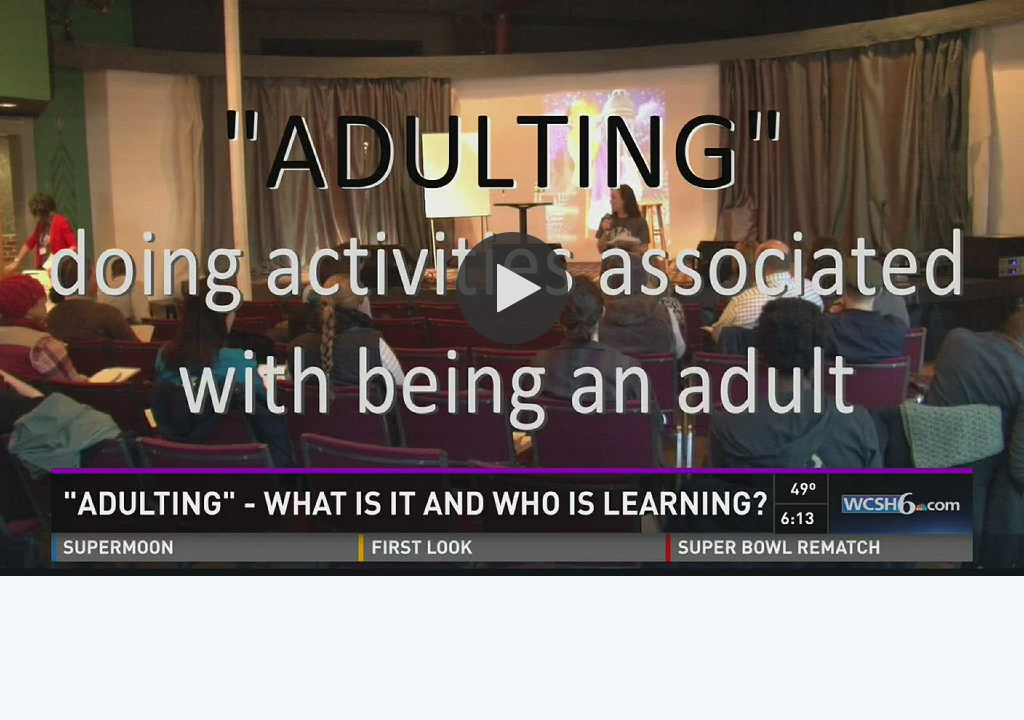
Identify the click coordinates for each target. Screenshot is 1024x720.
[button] (512, 288)
